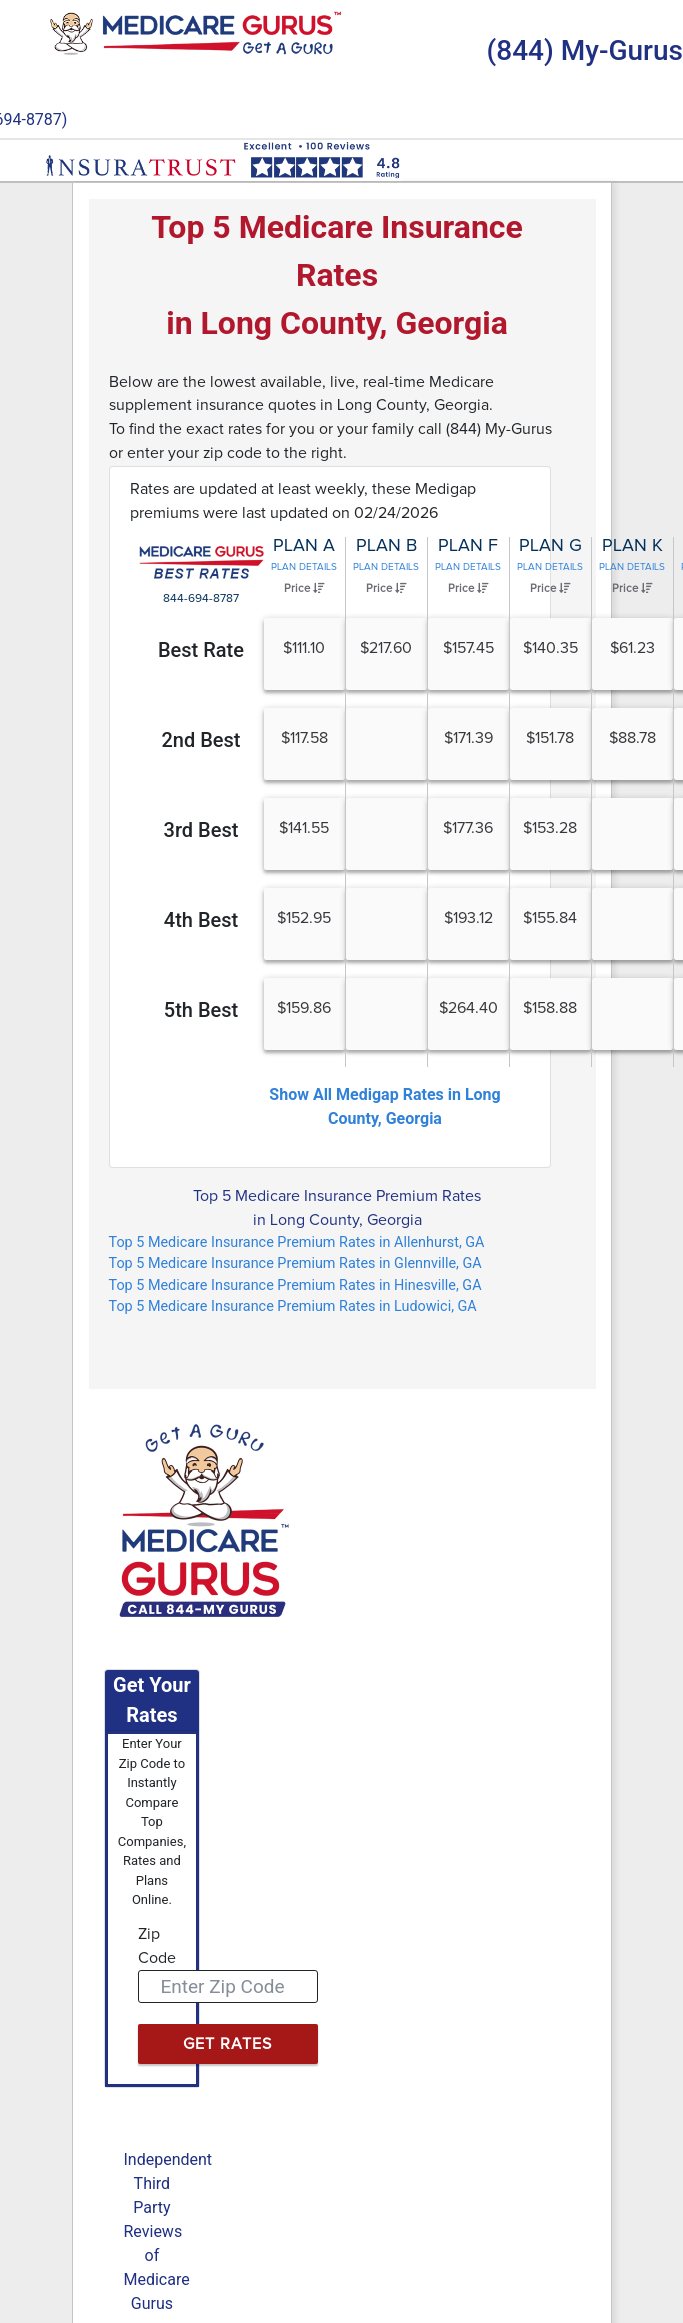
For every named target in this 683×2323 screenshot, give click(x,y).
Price (304, 588)
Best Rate (201, 650)
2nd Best (200, 740)
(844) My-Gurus (585, 50)
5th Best (201, 1010)
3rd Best (201, 830)
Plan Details (304, 567)
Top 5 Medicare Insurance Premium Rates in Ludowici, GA (293, 1306)
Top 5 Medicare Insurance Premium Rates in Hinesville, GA (295, 1285)
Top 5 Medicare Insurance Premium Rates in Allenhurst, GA (297, 1242)
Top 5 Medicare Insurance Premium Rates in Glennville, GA (295, 1263)
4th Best (201, 920)
